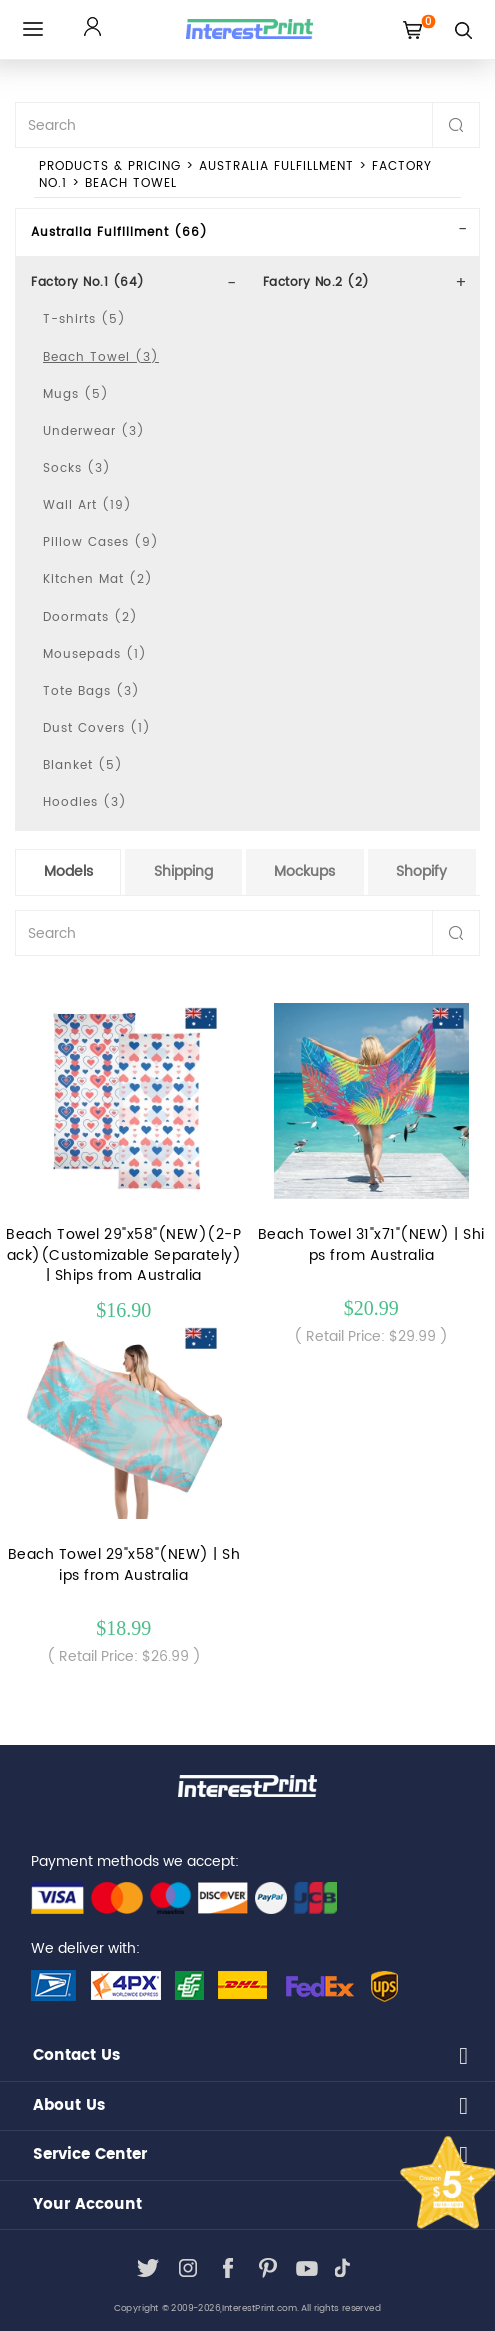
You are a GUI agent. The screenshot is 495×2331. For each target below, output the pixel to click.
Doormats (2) (90, 617)
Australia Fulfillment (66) (119, 232)
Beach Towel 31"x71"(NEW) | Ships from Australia (371, 1245)
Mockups (304, 871)
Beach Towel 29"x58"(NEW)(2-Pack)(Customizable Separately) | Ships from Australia (123, 1255)
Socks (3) (77, 468)
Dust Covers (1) (97, 728)
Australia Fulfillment (276, 166)
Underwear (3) (94, 431)
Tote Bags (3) (91, 691)
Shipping (183, 871)
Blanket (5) (83, 765)
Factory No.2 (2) (316, 282)
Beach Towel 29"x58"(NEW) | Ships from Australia (124, 1565)
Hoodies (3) (85, 802)
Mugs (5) (76, 394)
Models (68, 871)
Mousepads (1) (95, 654)
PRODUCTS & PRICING (110, 166)
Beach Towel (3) (101, 357)
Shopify (421, 871)
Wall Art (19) (87, 505)
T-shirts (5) (84, 319)
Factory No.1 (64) (88, 282)
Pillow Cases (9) (101, 542)
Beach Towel (131, 183)
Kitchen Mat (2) (98, 579)
